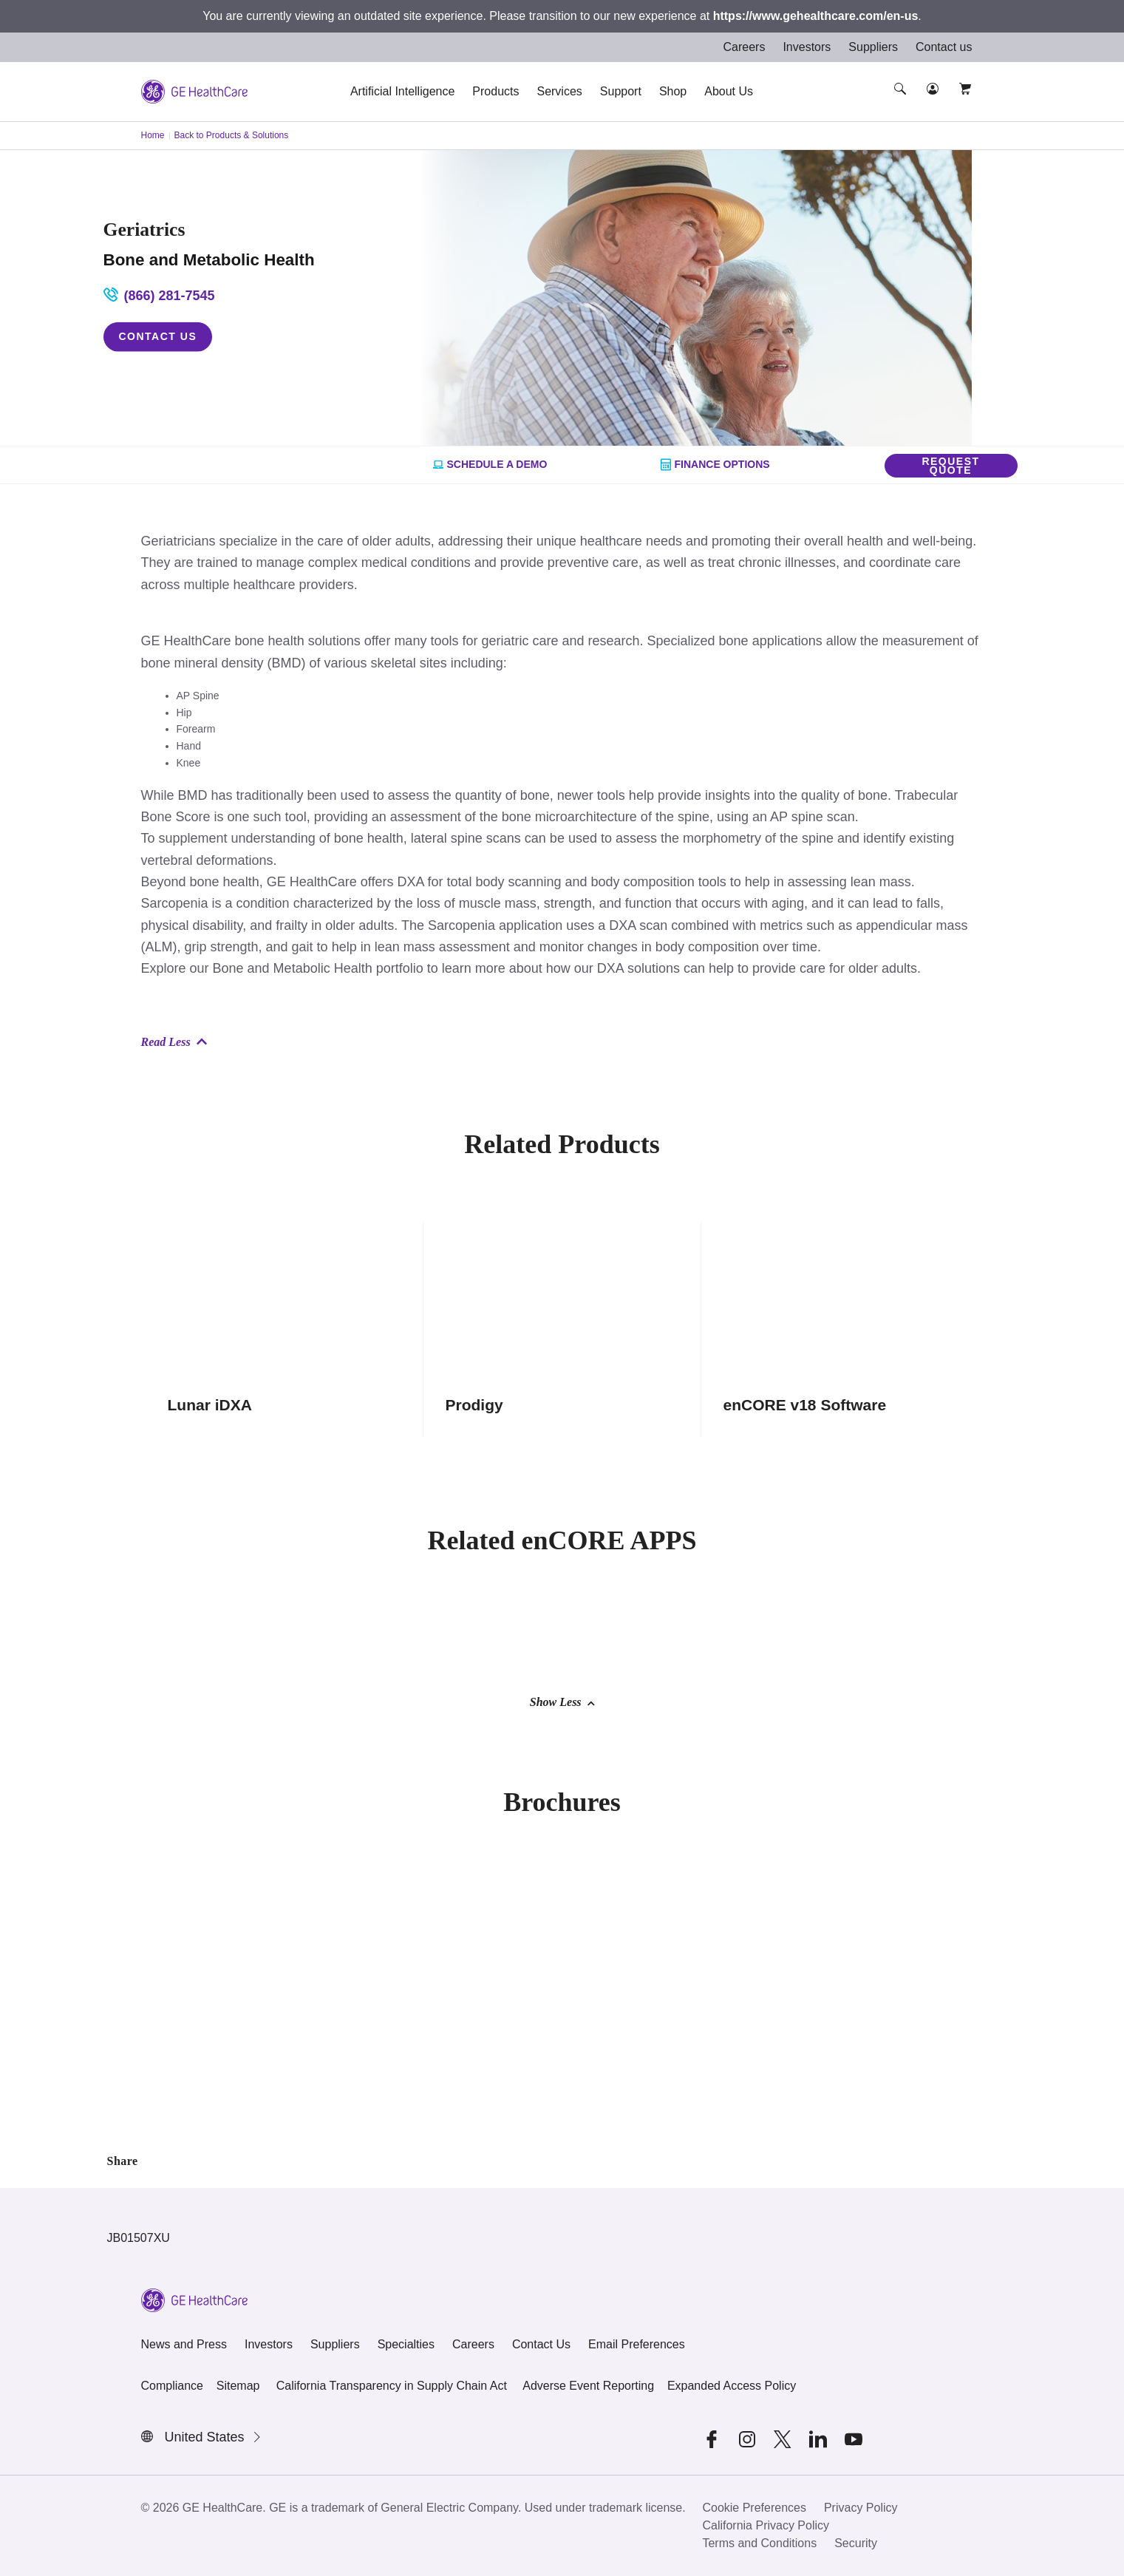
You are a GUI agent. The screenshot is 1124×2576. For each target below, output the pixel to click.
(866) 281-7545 (159, 295)
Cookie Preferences (754, 2507)
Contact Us (158, 336)
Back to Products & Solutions (231, 135)
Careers (744, 47)
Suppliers (873, 47)
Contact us (944, 47)
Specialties (406, 2344)
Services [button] (559, 91)
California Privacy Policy (765, 2525)
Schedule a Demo (490, 464)
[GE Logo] (194, 90)
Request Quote (950, 465)
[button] (901, 102)
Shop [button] (673, 91)
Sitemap (238, 2385)
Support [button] (620, 91)
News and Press (184, 2344)
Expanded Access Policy (731, 2385)
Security (855, 2543)
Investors (807, 47)
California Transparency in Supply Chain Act (391, 2385)
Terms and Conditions (759, 2543)
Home (153, 135)
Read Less (174, 1042)
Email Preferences (636, 2344)
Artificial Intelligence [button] (402, 91)
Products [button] (495, 91)
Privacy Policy (861, 2507)
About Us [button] (728, 91)
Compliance (172, 2385)
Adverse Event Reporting (588, 2385)
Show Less (562, 1702)
